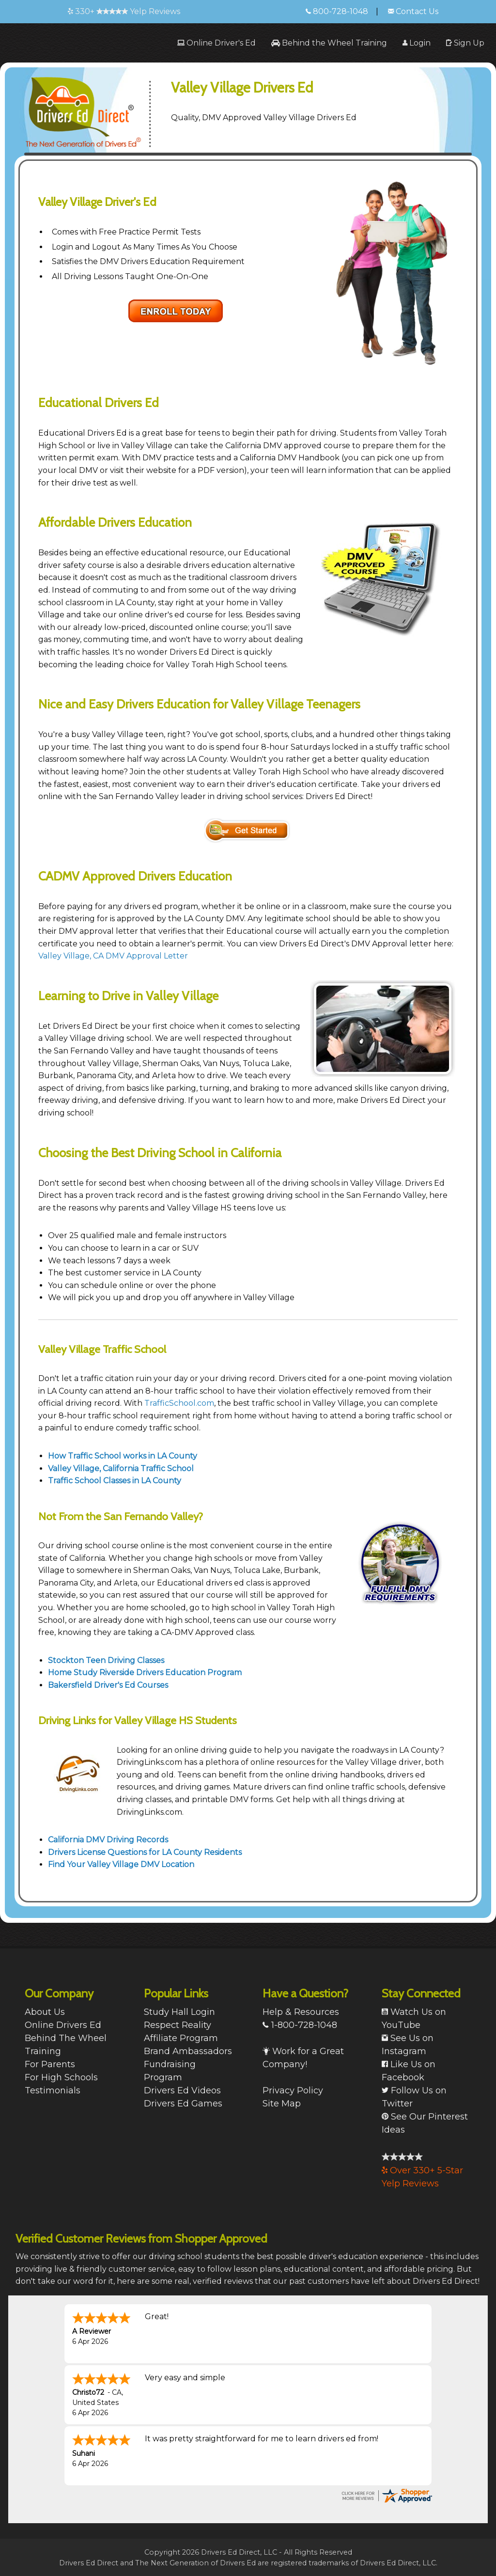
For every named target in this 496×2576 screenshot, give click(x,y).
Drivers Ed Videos (182, 2090)
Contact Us (413, 11)
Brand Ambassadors (188, 2051)
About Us (45, 2012)
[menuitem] (217, 43)
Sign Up (465, 42)
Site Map (282, 2103)
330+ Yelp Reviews (124, 11)
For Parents (50, 2064)
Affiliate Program (181, 2038)
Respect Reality (177, 2025)
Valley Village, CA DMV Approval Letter (113, 955)
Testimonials (52, 2090)
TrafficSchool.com (179, 1403)
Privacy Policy (293, 2090)
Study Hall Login (179, 2012)
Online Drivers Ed (63, 2025)
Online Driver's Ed (216, 42)
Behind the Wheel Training (329, 42)
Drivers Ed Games (183, 2103)
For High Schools (61, 2077)
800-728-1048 (337, 11)
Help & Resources (301, 2012)
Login (417, 42)
